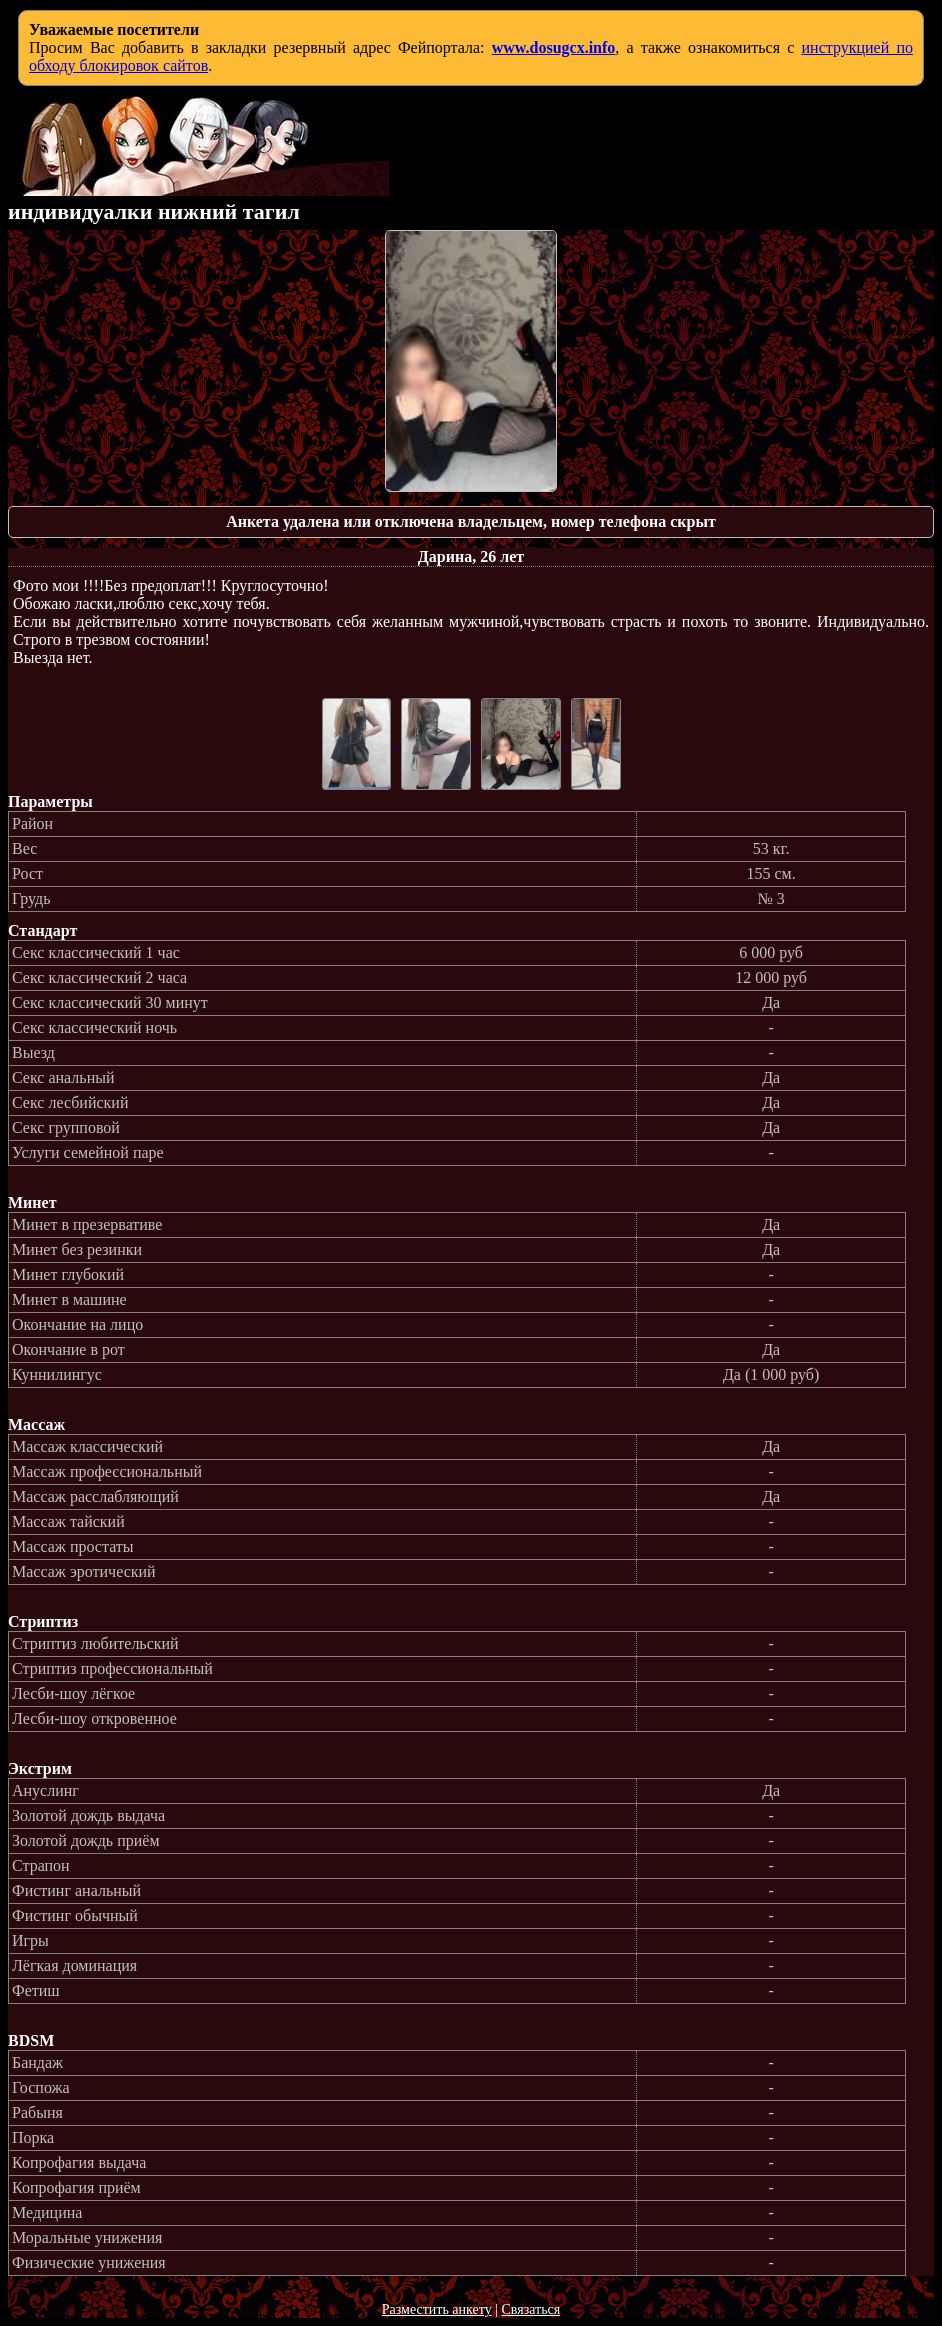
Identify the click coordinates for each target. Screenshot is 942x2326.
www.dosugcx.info (554, 47)
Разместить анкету (437, 2309)
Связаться (530, 2309)
